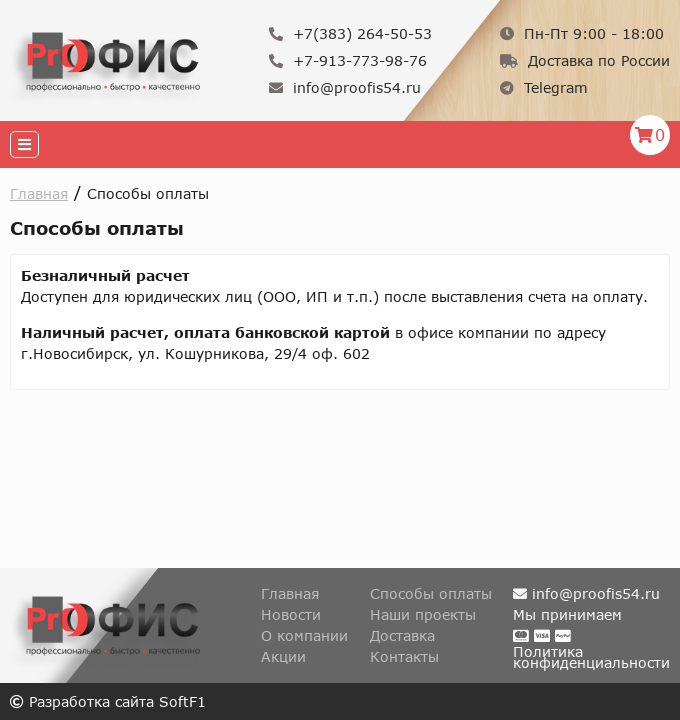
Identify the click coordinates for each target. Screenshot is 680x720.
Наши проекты (423, 614)
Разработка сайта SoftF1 (108, 701)
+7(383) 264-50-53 (350, 33)
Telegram (544, 87)
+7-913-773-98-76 (348, 60)
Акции (283, 656)
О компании (304, 635)
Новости (291, 614)
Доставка (402, 635)
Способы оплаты (431, 593)
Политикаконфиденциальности (591, 657)
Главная (39, 193)
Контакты (404, 656)
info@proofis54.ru (345, 87)
